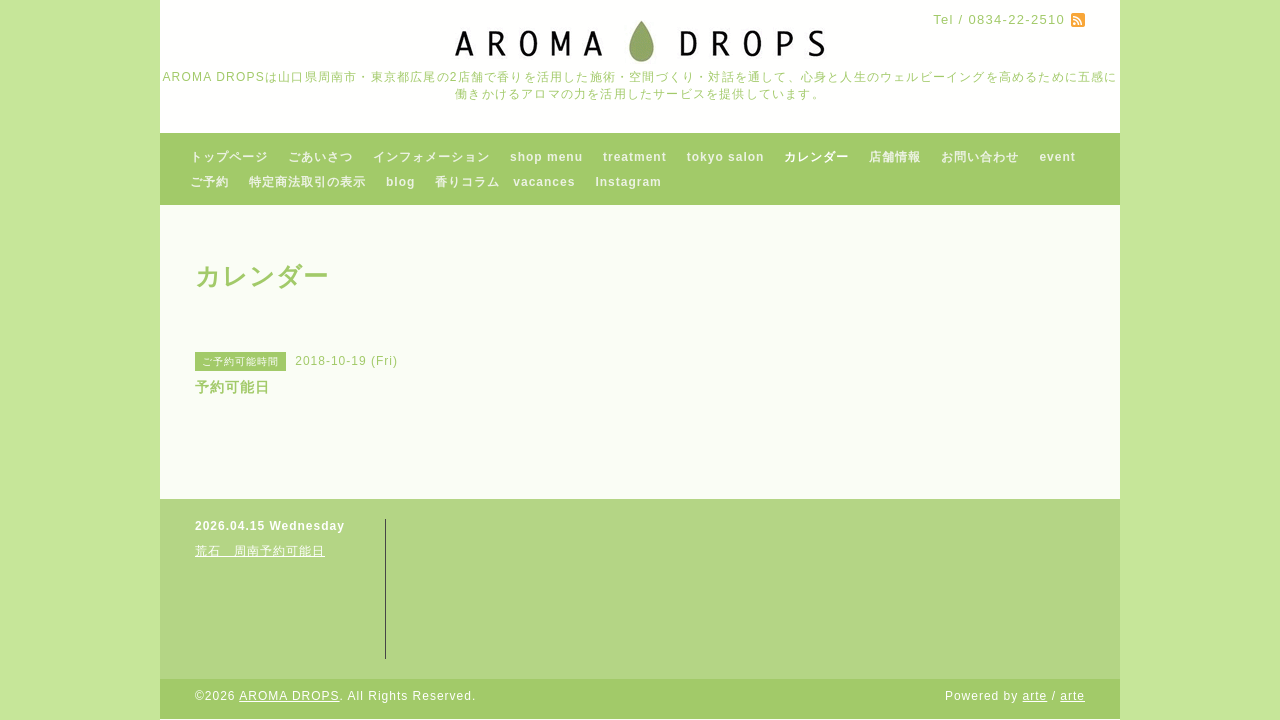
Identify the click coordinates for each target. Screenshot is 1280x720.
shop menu (546, 157)
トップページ (229, 157)
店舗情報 (895, 157)
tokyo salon (726, 157)
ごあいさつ (320, 157)
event (1057, 157)
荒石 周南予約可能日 (260, 551)
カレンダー (816, 157)
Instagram (628, 182)
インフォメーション (431, 157)
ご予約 (209, 182)
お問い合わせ (980, 157)
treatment (635, 157)
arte (1035, 696)
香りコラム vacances (505, 182)
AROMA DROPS (289, 696)
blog (400, 182)
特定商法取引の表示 (307, 182)
